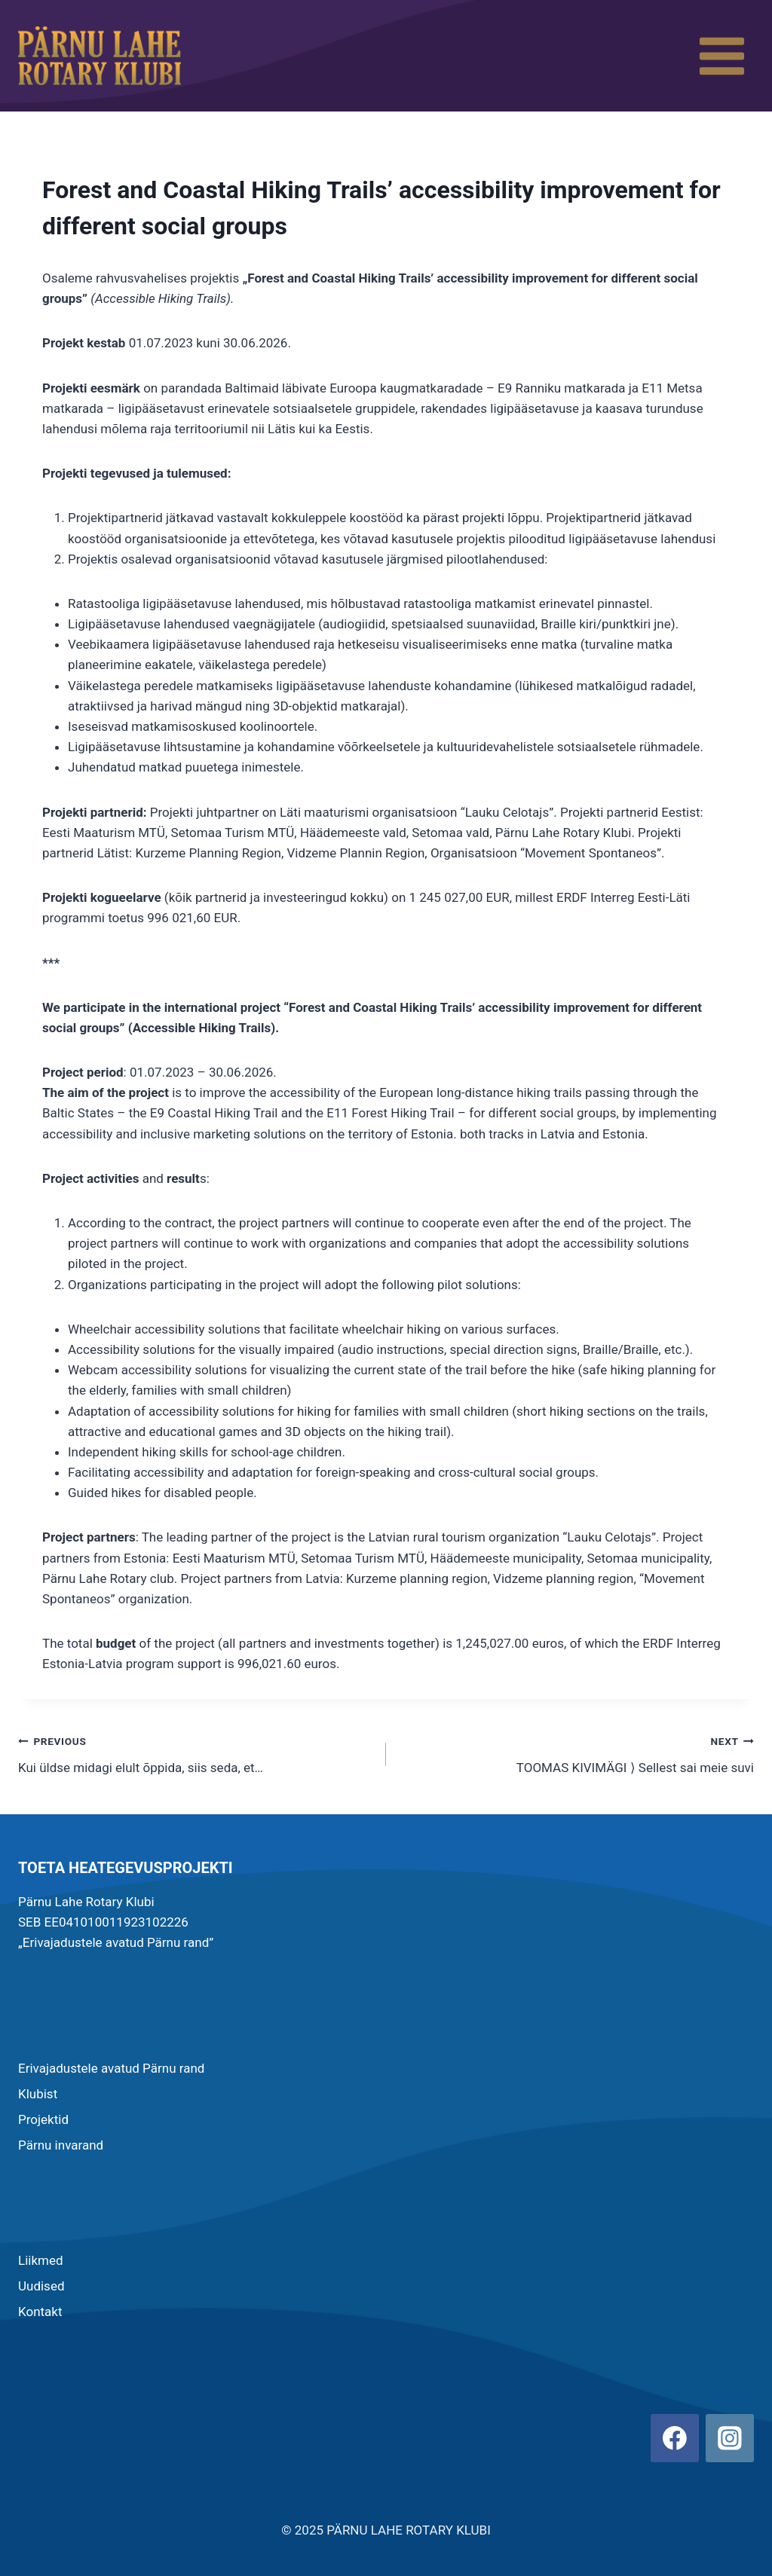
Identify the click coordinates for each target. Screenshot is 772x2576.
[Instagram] (730, 2438)
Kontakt (40, 2311)
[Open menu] (721, 56)
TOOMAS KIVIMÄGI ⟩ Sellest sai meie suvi (576, 1753)
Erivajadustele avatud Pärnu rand (111, 2068)
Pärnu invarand (60, 2145)
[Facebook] (675, 2438)
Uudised (41, 2285)
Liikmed (40, 2260)
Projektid (43, 2119)
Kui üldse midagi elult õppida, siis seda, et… (195, 1753)
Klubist (37, 2093)
